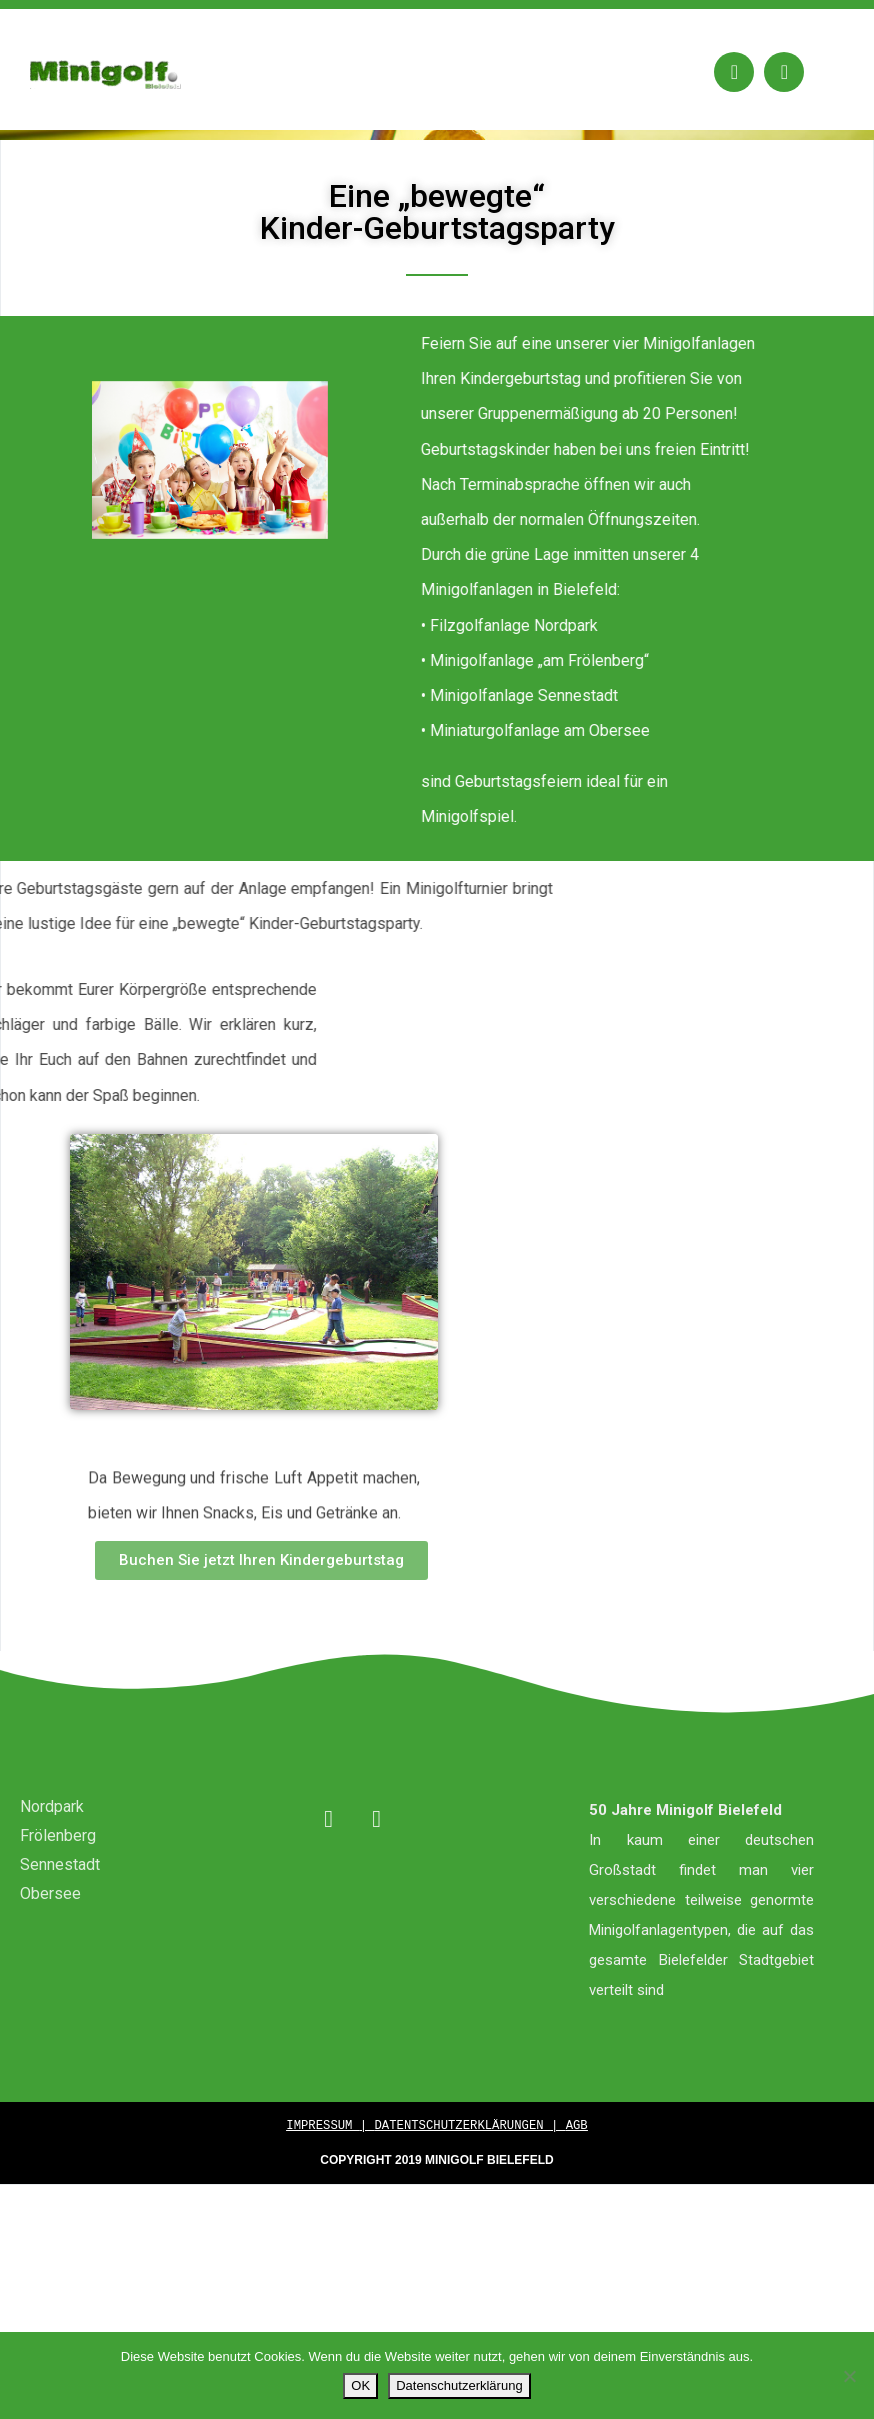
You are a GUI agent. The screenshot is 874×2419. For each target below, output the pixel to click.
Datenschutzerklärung (459, 2385)
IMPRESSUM (323, 2206)
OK (360, 2385)
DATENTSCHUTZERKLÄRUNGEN (463, 2206)
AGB (577, 2206)
